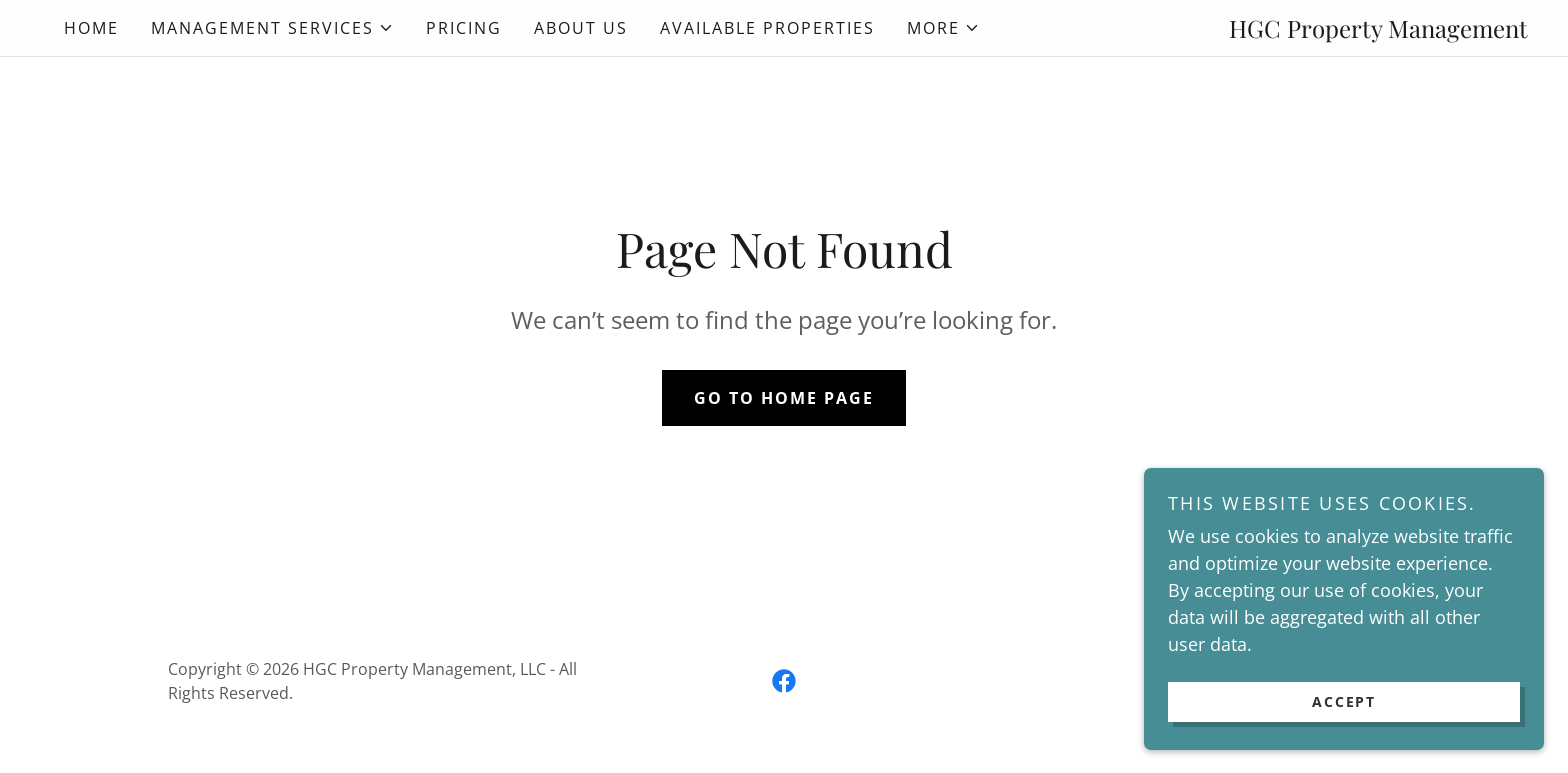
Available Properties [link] (767, 28)
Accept (1344, 701)
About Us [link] (581, 28)
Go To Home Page (784, 398)
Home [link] (91, 28)
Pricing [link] (464, 28)
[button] (272, 28)
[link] (784, 681)
